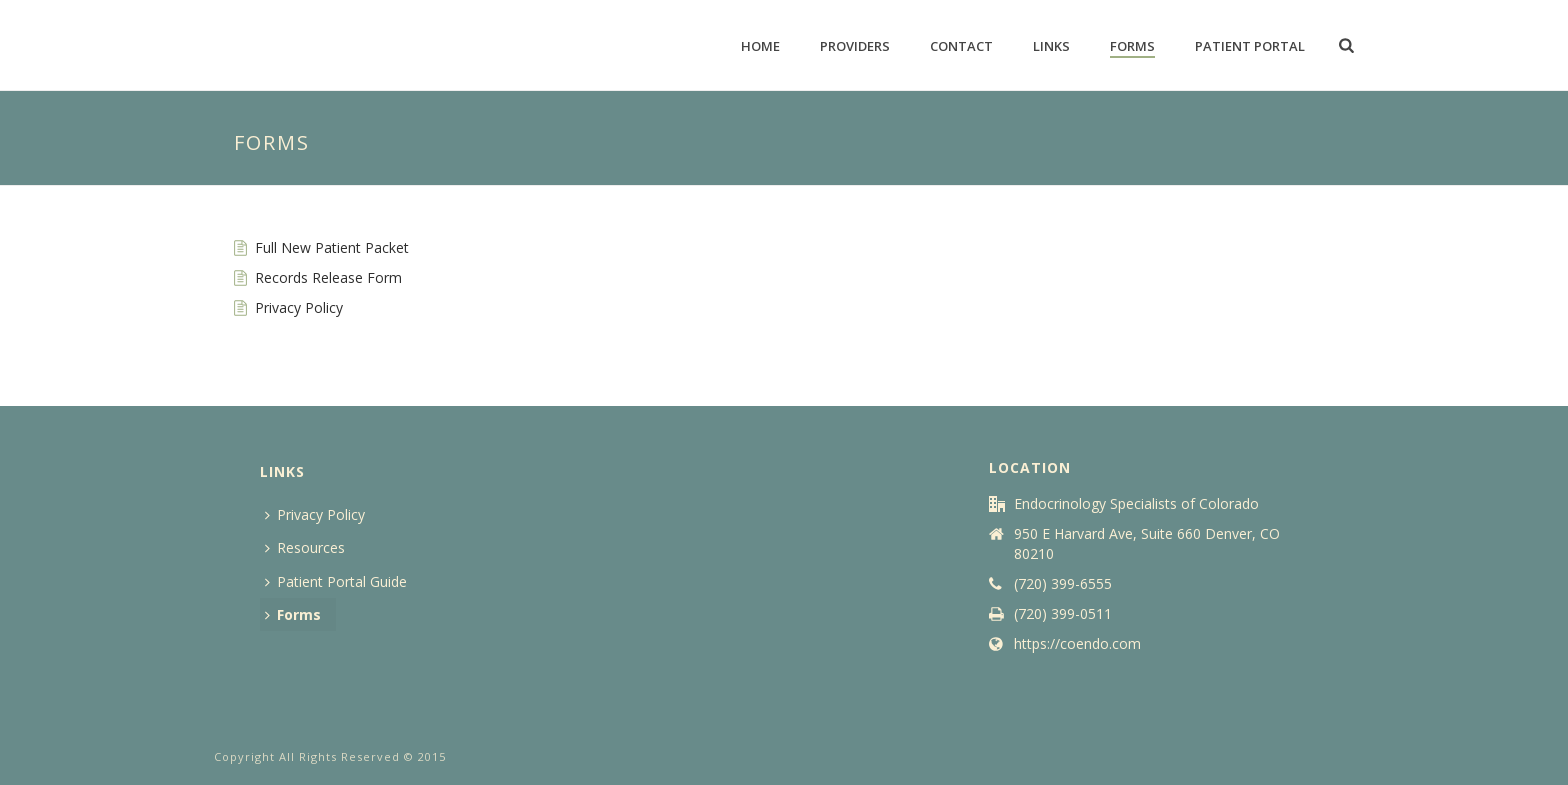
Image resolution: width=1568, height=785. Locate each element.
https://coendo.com (1077, 644)
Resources (305, 547)
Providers (855, 46)
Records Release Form (328, 277)
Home (760, 46)
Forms (1132, 46)
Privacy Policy (299, 307)
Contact (961, 46)
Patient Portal (1250, 46)
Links (1051, 46)
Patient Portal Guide (336, 581)
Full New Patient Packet (332, 247)
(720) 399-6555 (1063, 584)
